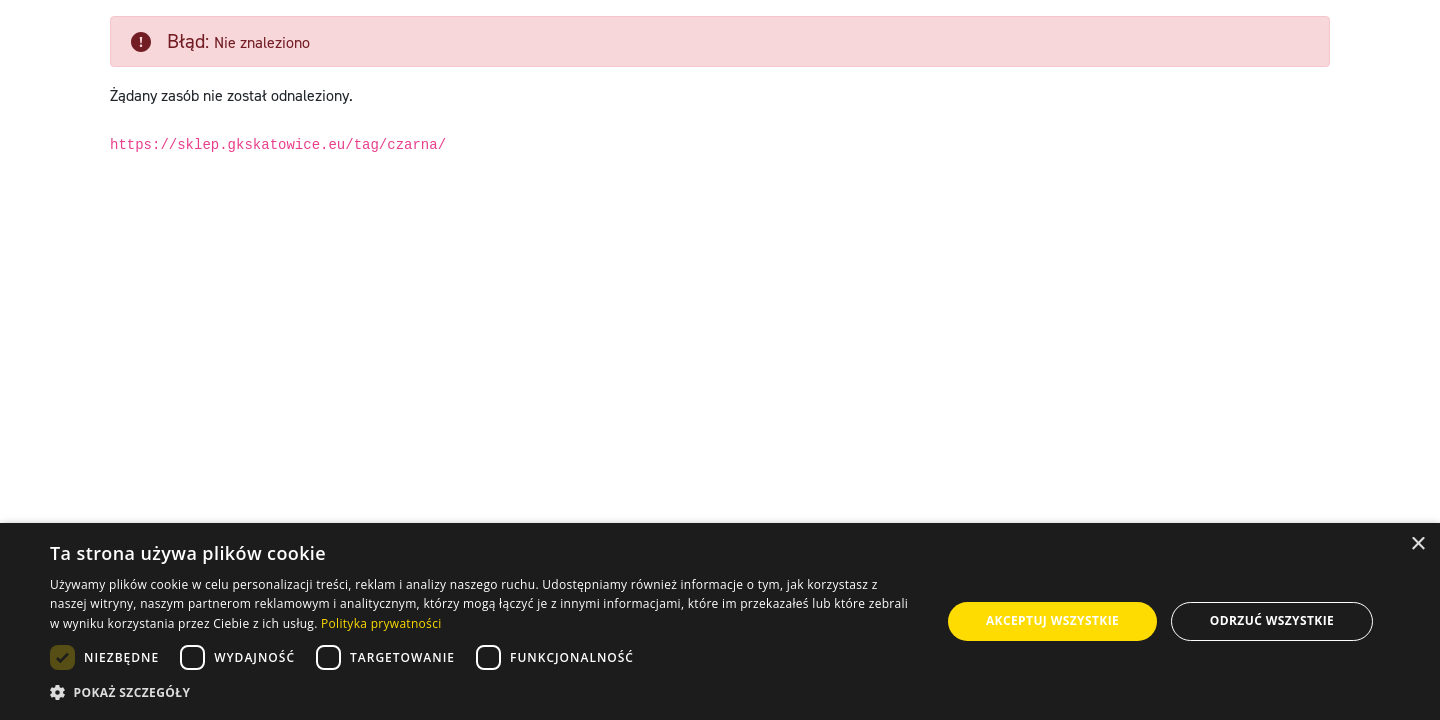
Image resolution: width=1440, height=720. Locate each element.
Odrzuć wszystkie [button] (1272, 620)
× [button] (1417, 544)
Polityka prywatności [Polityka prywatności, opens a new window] (381, 623)
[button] (482, 693)
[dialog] (720, 621)
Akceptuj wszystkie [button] (1052, 620)
